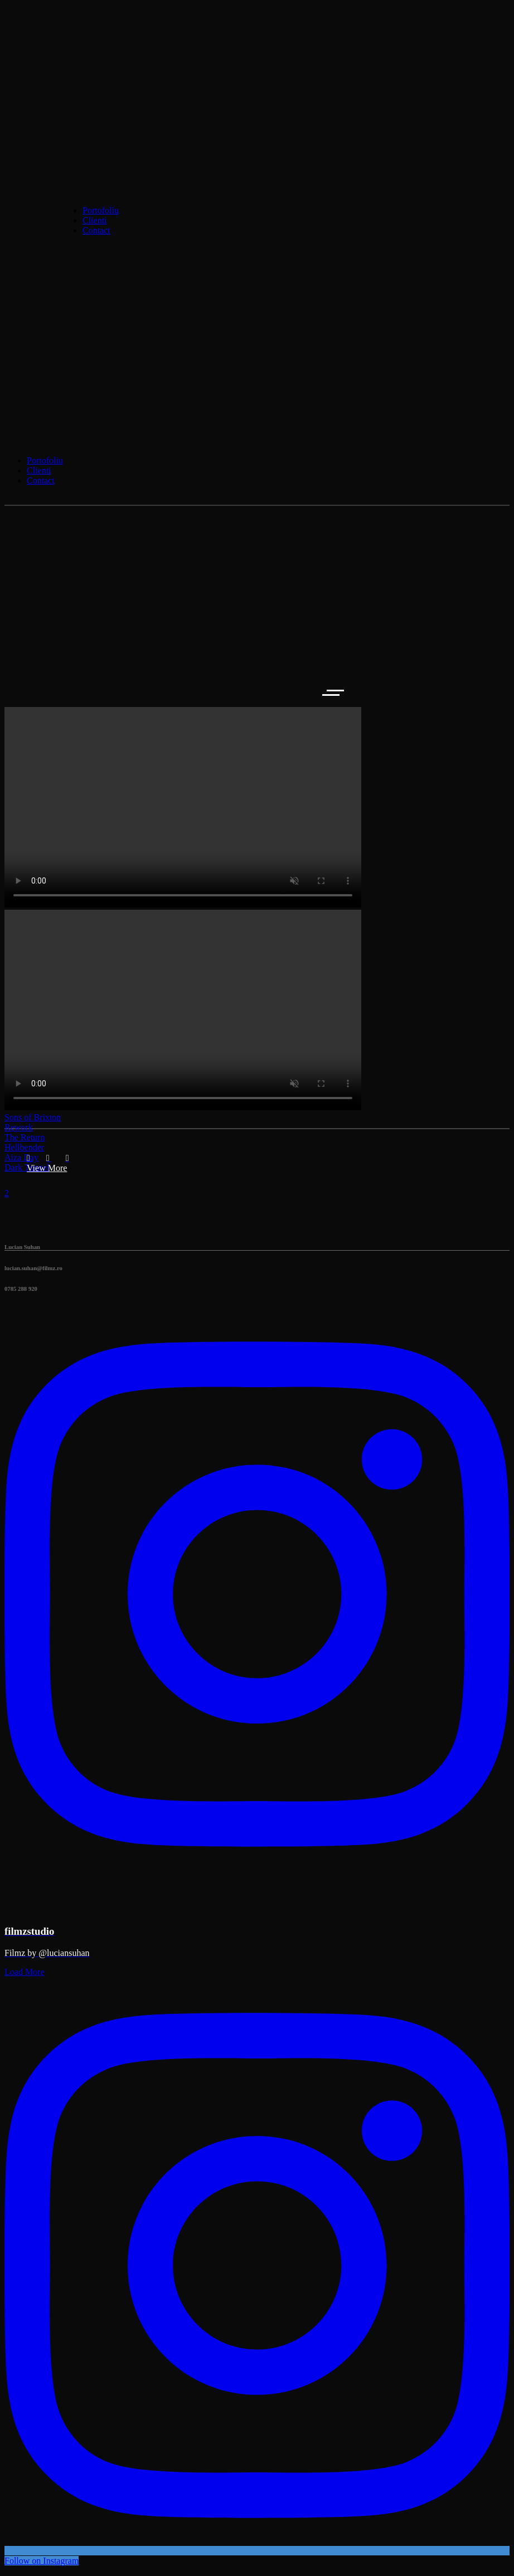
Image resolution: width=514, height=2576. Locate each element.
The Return (24, 1137)
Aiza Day (21, 1157)
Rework (18, 1127)
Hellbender (24, 1147)
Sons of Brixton (32, 1117)
